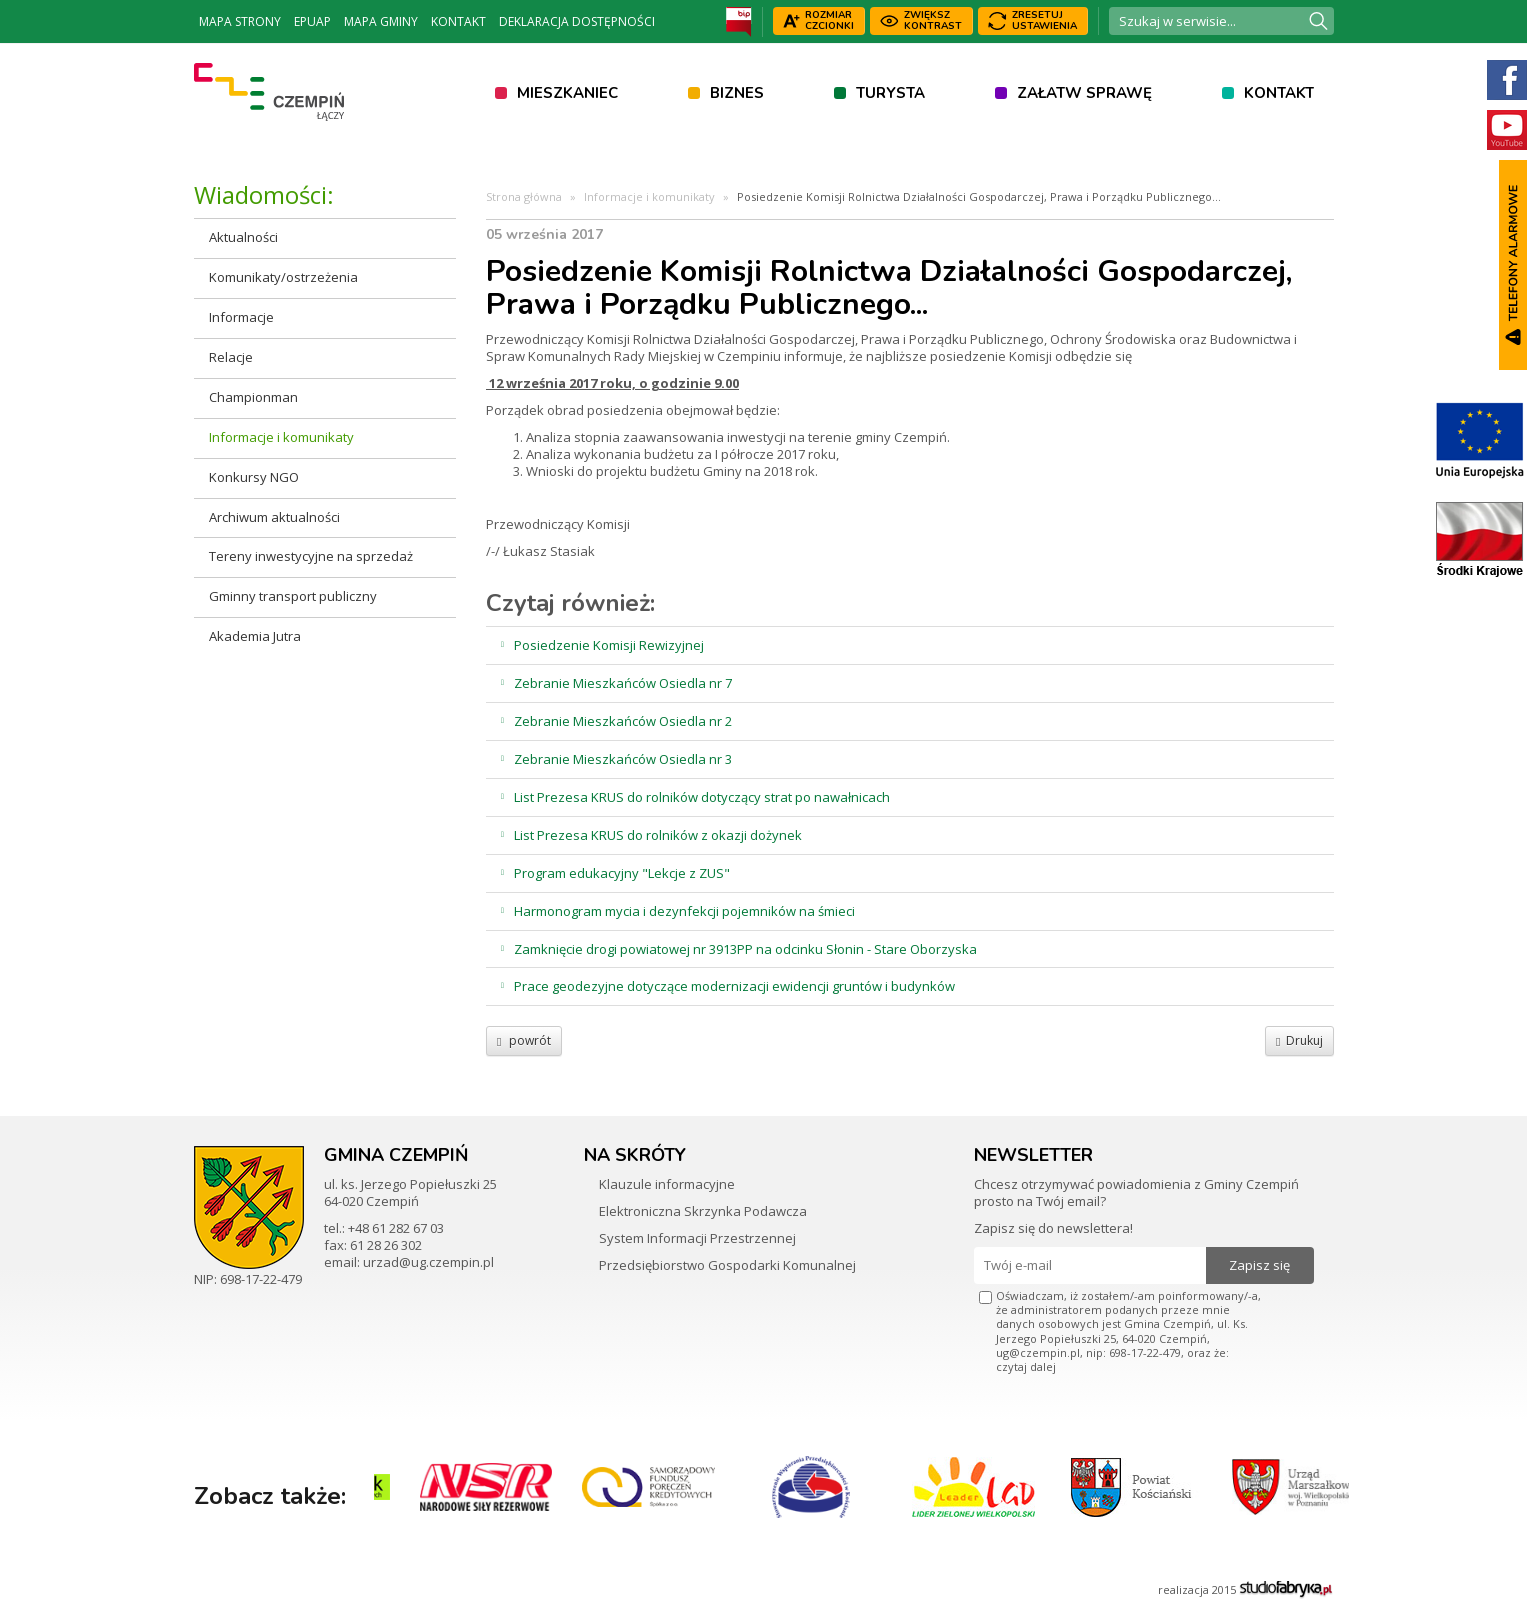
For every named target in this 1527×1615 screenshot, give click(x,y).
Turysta (890, 93)
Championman (253, 397)
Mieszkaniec (567, 93)
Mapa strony (240, 21)
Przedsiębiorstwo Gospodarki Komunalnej (727, 1265)
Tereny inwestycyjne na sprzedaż (311, 556)
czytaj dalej (1026, 1366)
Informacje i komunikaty (281, 437)
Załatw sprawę (1084, 93)
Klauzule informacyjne (667, 1184)
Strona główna (524, 196)
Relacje (231, 357)
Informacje (241, 317)
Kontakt (458, 21)
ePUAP (312, 21)
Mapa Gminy (381, 21)
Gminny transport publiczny (293, 596)
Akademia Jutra (255, 636)
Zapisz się (1259, 1265)
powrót (524, 1040)
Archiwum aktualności (274, 517)
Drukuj (1299, 1040)
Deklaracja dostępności (577, 21)
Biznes (737, 93)
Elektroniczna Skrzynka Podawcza (703, 1211)
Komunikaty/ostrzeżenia (283, 277)
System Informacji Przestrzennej (697, 1238)
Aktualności (243, 237)
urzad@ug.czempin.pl (428, 1262)
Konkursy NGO (254, 477)
